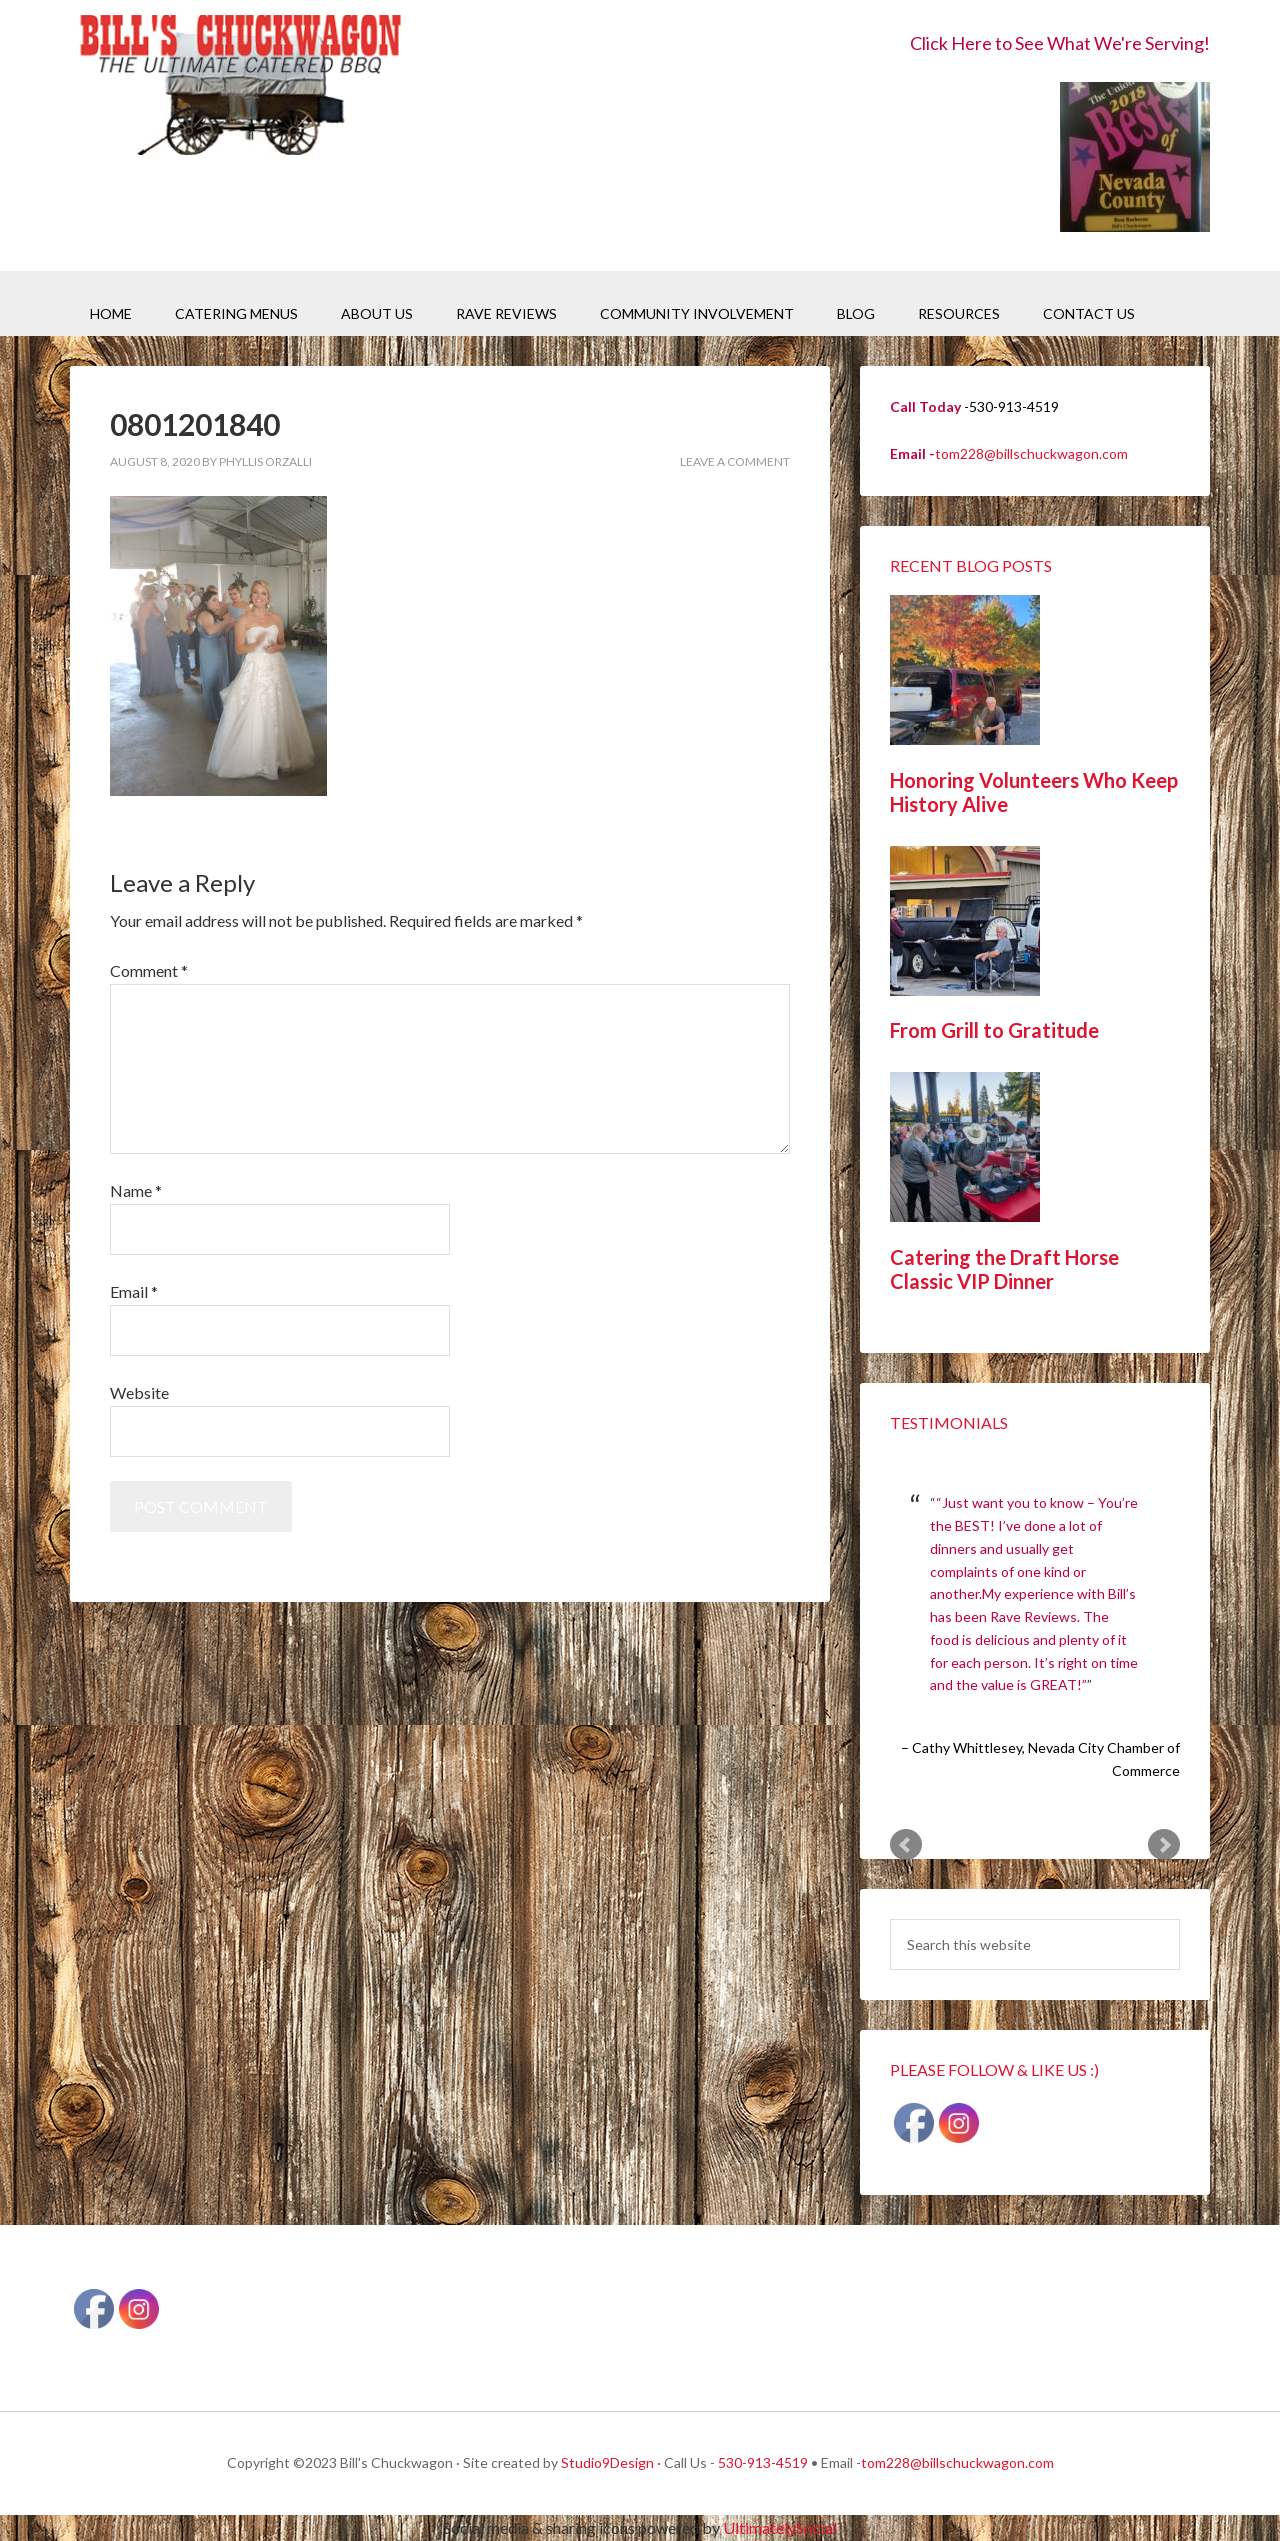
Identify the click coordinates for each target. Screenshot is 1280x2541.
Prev (906, 1845)
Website (139, 1392)
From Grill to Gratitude (994, 1030)
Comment (149, 970)
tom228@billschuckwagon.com (1031, 453)
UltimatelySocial (780, 2527)
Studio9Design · (611, 2462)
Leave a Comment (735, 461)
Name (136, 1190)
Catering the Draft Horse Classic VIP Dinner (1004, 1269)
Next (1164, 1845)
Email (134, 1291)
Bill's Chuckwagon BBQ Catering (240, 87)
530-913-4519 (763, 2462)
